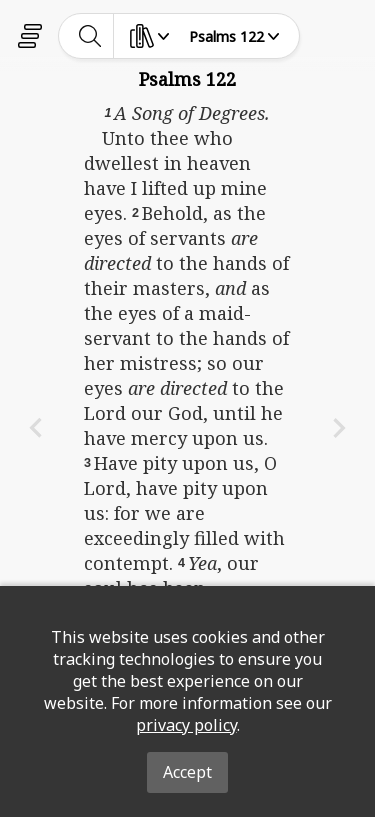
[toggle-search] (90, 36)
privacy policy (186, 725)
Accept (187, 772)
